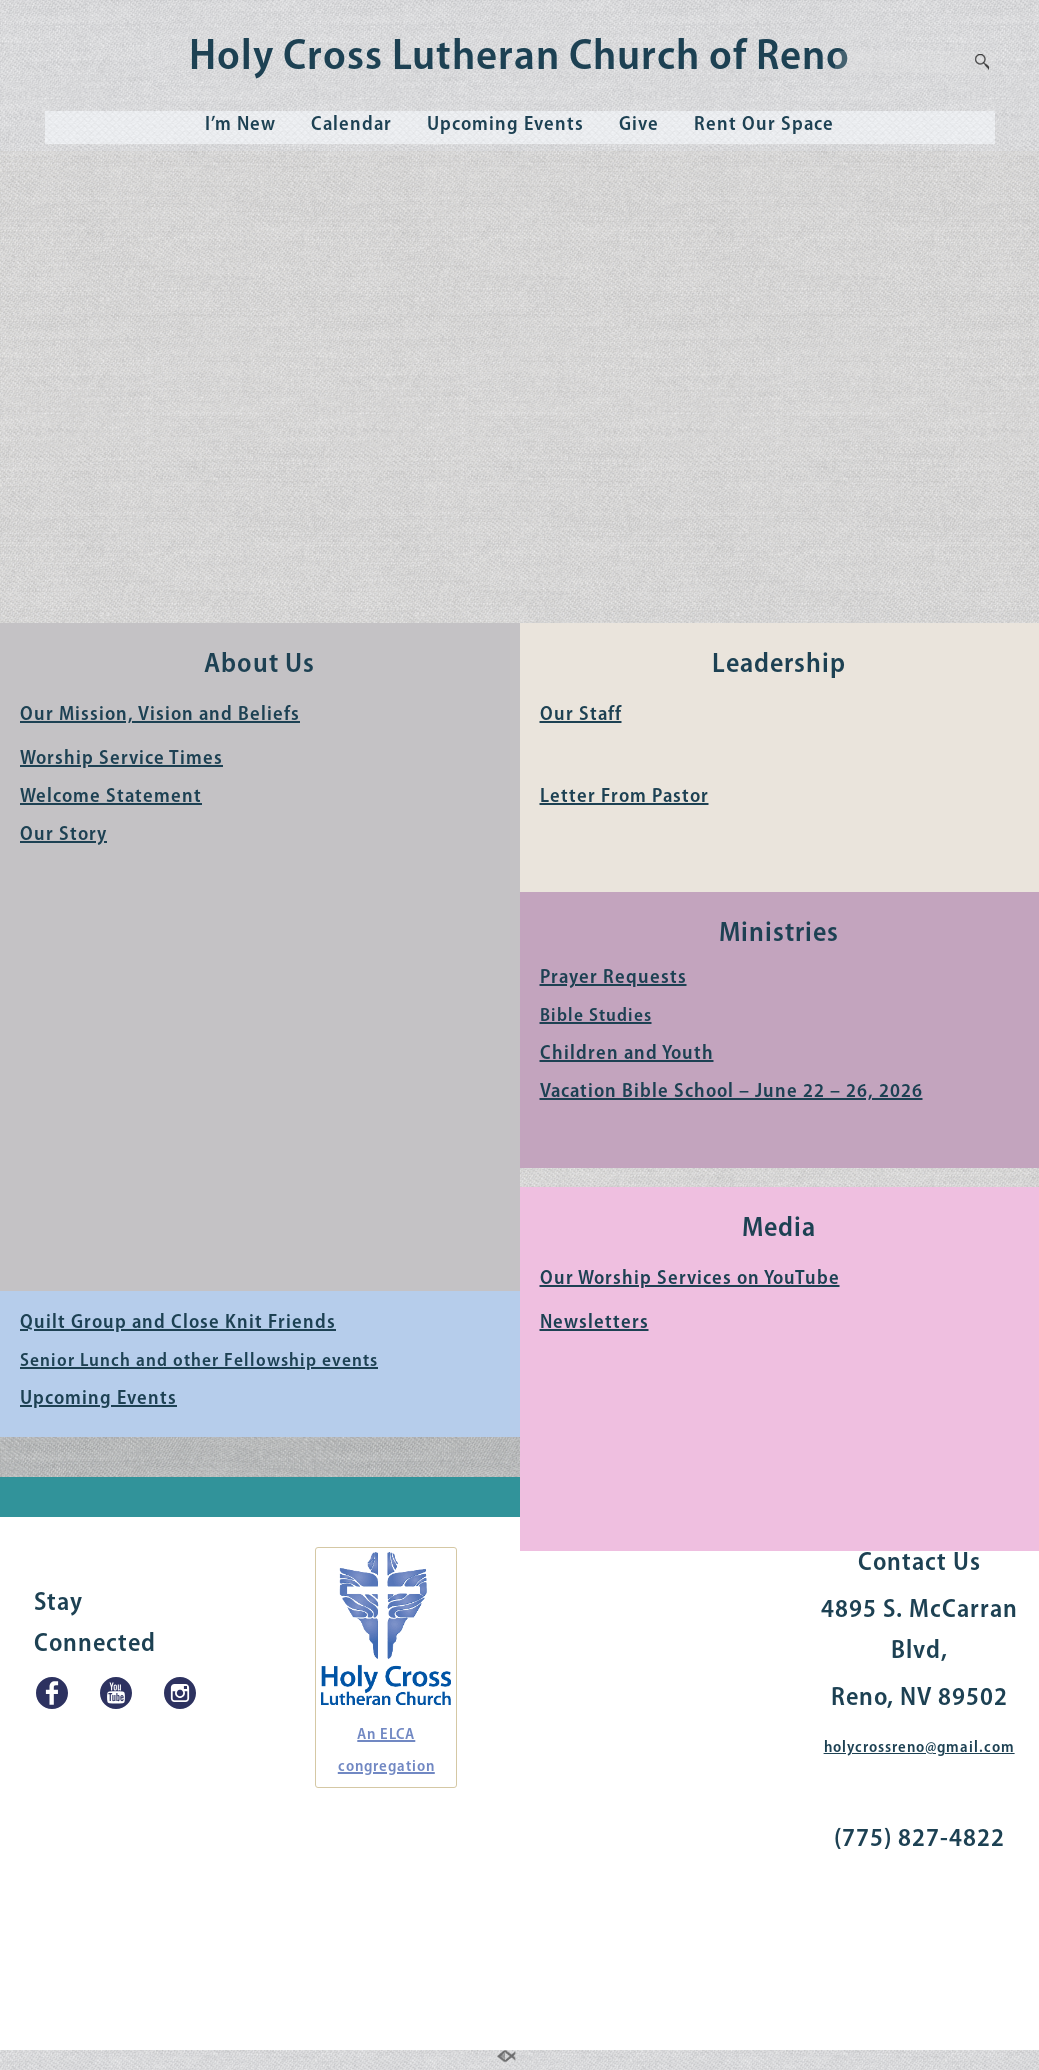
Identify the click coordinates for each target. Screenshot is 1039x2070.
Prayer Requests (613, 978)
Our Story (63, 835)
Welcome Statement (111, 797)
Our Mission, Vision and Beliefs (160, 715)
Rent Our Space (764, 125)
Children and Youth (627, 1054)
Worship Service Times (121, 759)
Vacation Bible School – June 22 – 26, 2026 (731, 1092)
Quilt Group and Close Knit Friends (178, 1323)
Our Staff (581, 715)
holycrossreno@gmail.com (919, 1748)
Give (639, 125)
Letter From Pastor (624, 797)
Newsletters (594, 1323)
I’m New (240, 125)
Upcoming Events (505, 125)
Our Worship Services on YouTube (690, 1279)
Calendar (351, 125)
